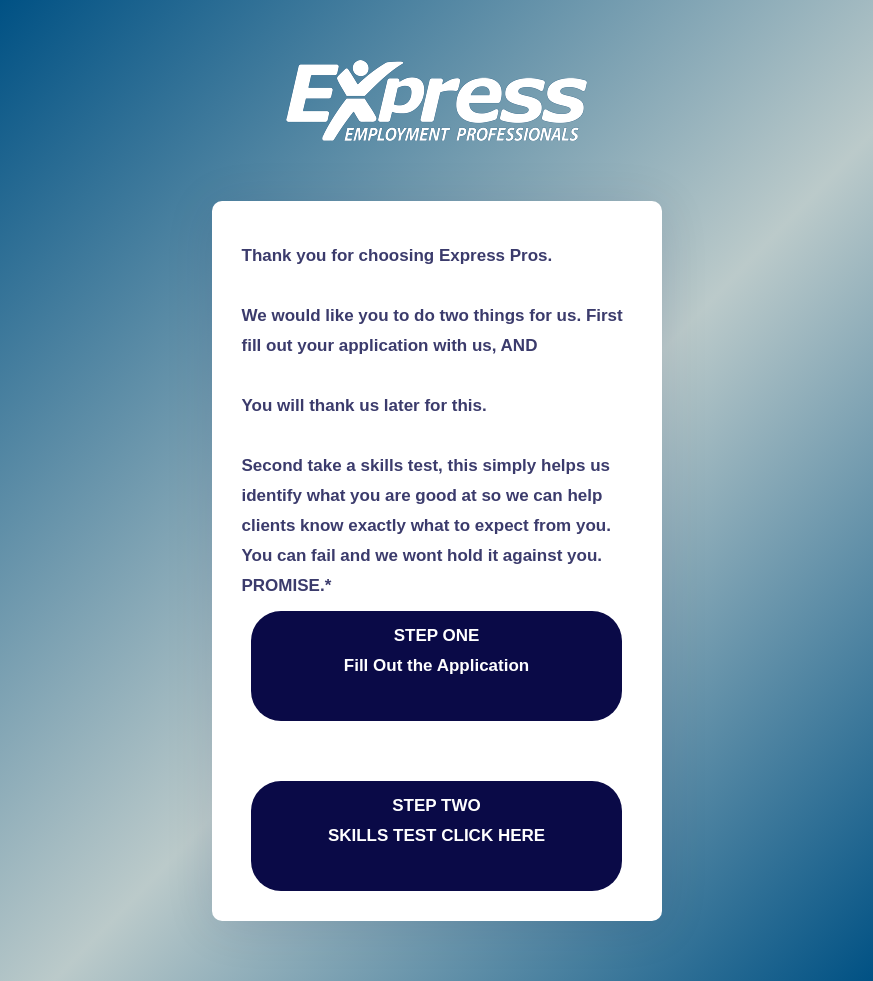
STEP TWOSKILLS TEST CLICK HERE (436, 835)
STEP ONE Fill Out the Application (436, 665)
